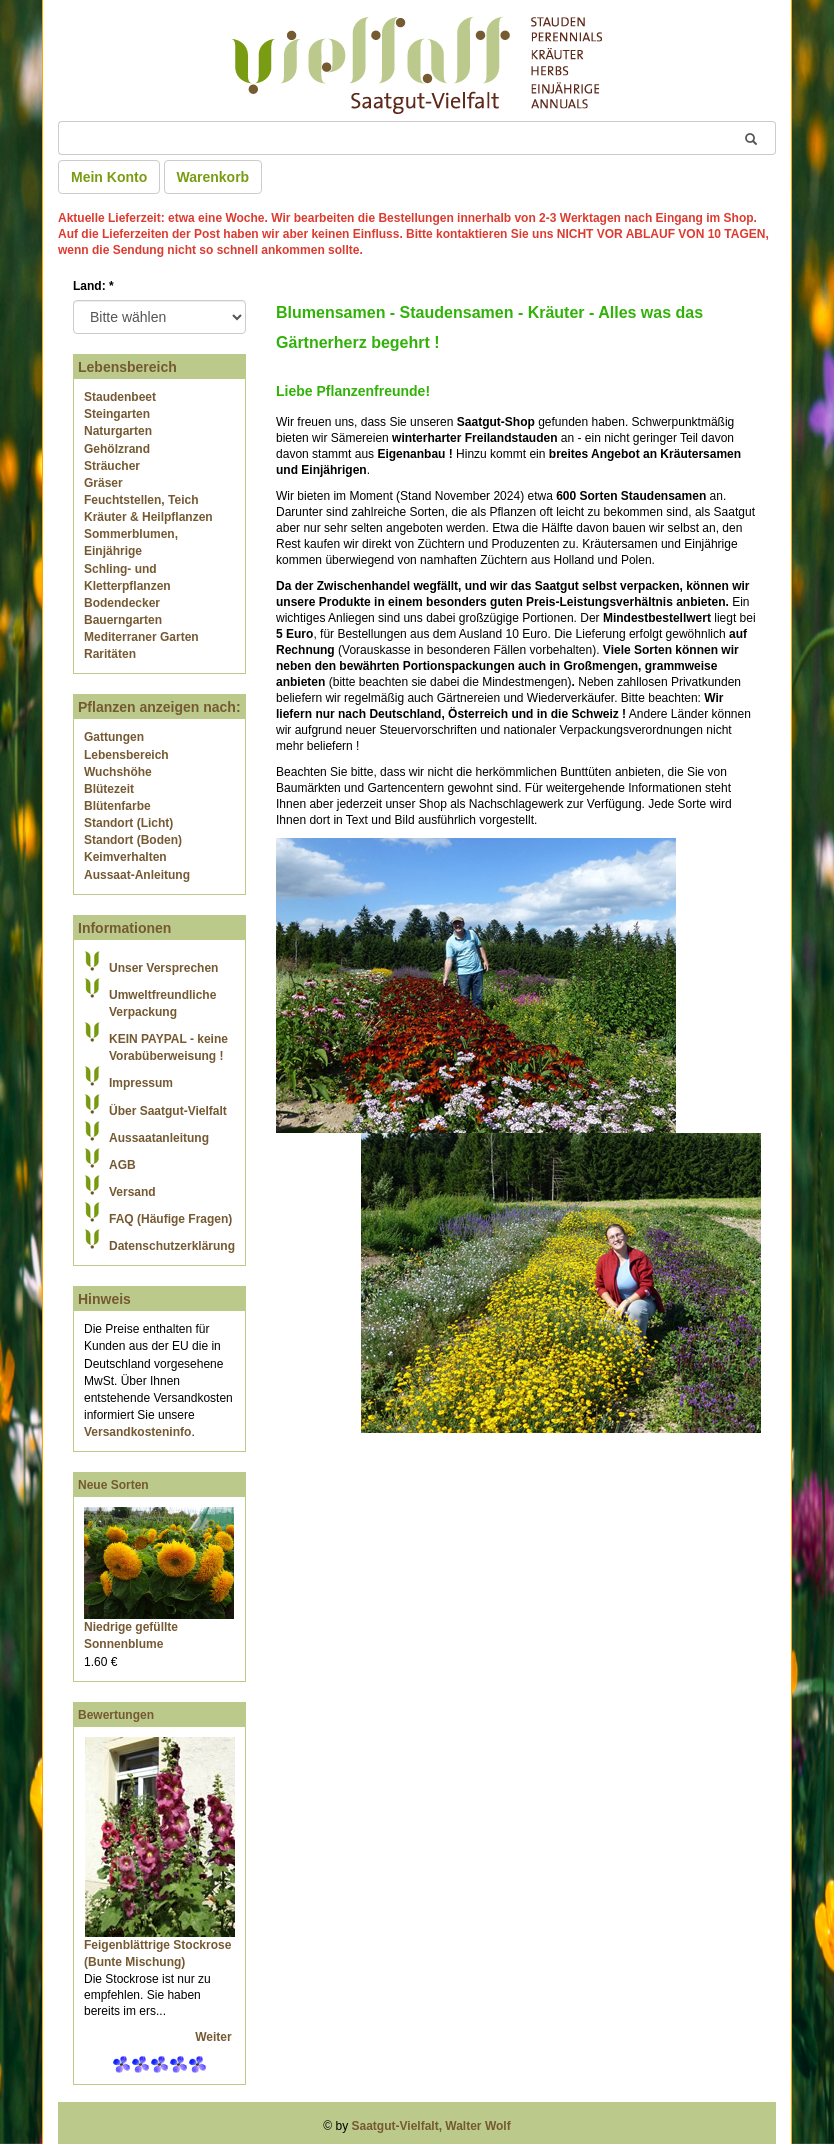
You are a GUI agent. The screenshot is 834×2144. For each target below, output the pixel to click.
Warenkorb (213, 177)
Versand (132, 1192)
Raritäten (110, 654)
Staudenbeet (120, 397)
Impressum (141, 1083)
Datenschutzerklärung (172, 1246)
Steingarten (117, 414)
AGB (122, 1165)
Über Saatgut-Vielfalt (168, 1111)
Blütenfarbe (117, 806)
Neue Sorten (113, 1485)
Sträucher (112, 466)
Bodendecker (122, 603)
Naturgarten (118, 431)
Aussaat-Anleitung (137, 875)
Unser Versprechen (163, 968)
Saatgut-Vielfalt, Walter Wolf (431, 2126)
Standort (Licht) (128, 823)
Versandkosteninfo (137, 1432)
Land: (93, 286)
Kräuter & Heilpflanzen (148, 517)
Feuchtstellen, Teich (141, 500)
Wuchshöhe (118, 772)
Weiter (215, 2037)
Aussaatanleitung (159, 1138)
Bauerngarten (123, 620)
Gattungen (114, 737)
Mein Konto (109, 177)
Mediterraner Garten (141, 637)
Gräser (103, 483)
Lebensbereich (126, 755)
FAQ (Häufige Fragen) (170, 1219)
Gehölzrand (117, 449)
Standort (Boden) (133, 840)
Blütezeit (109, 789)
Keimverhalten (125, 857)
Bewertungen (116, 1715)
